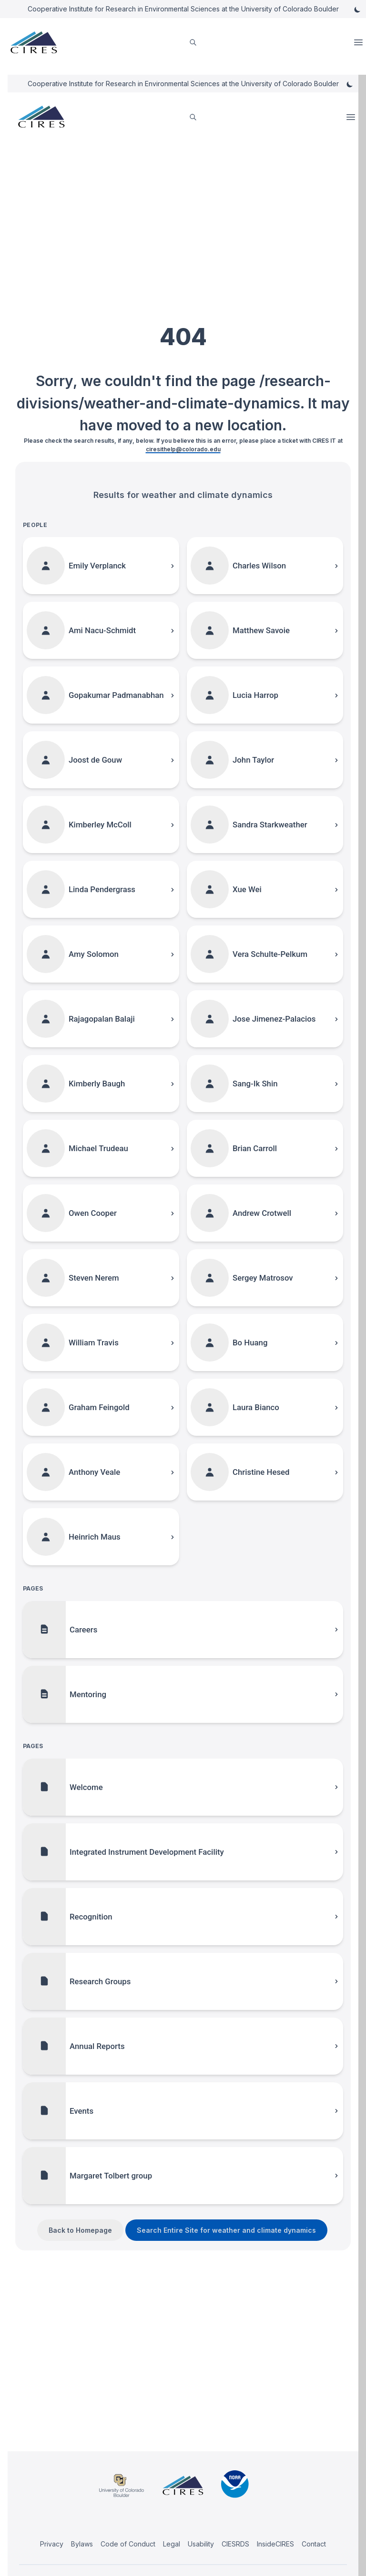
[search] (193, 42)
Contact (314, 2544)
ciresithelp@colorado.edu (183, 449)
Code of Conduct (128, 2544)
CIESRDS (235, 2544)
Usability (201, 2544)
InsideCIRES (275, 2544)
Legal (171, 2544)
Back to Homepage (80, 2230)
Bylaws (82, 2544)
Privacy (51, 2544)
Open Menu (359, 42)
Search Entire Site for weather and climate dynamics (226, 2230)
